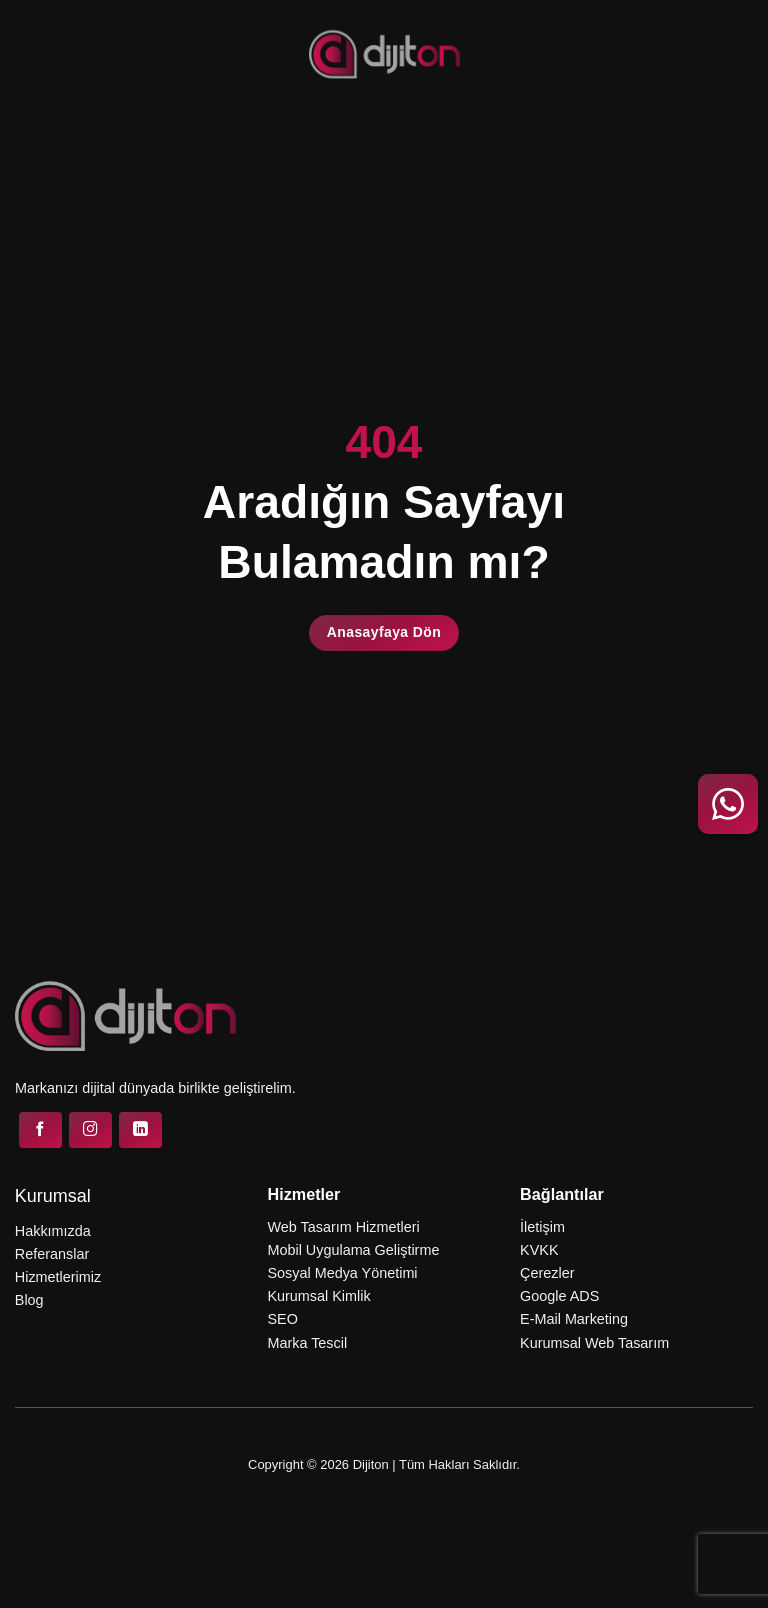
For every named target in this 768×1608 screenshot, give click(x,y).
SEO (282, 1319)
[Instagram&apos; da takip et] (90, 1130)
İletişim (542, 1227)
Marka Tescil (307, 1343)
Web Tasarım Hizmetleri (343, 1227)
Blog (29, 1300)
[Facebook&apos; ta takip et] (40, 1130)
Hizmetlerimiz (58, 1277)
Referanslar (52, 1254)
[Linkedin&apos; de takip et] (140, 1130)
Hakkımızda (53, 1231)
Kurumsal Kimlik (318, 1296)
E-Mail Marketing (574, 1319)
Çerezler (547, 1273)
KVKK (539, 1250)
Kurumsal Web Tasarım (594, 1343)
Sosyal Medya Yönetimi (342, 1273)
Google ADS (559, 1296)
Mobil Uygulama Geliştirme (353, 1250)
